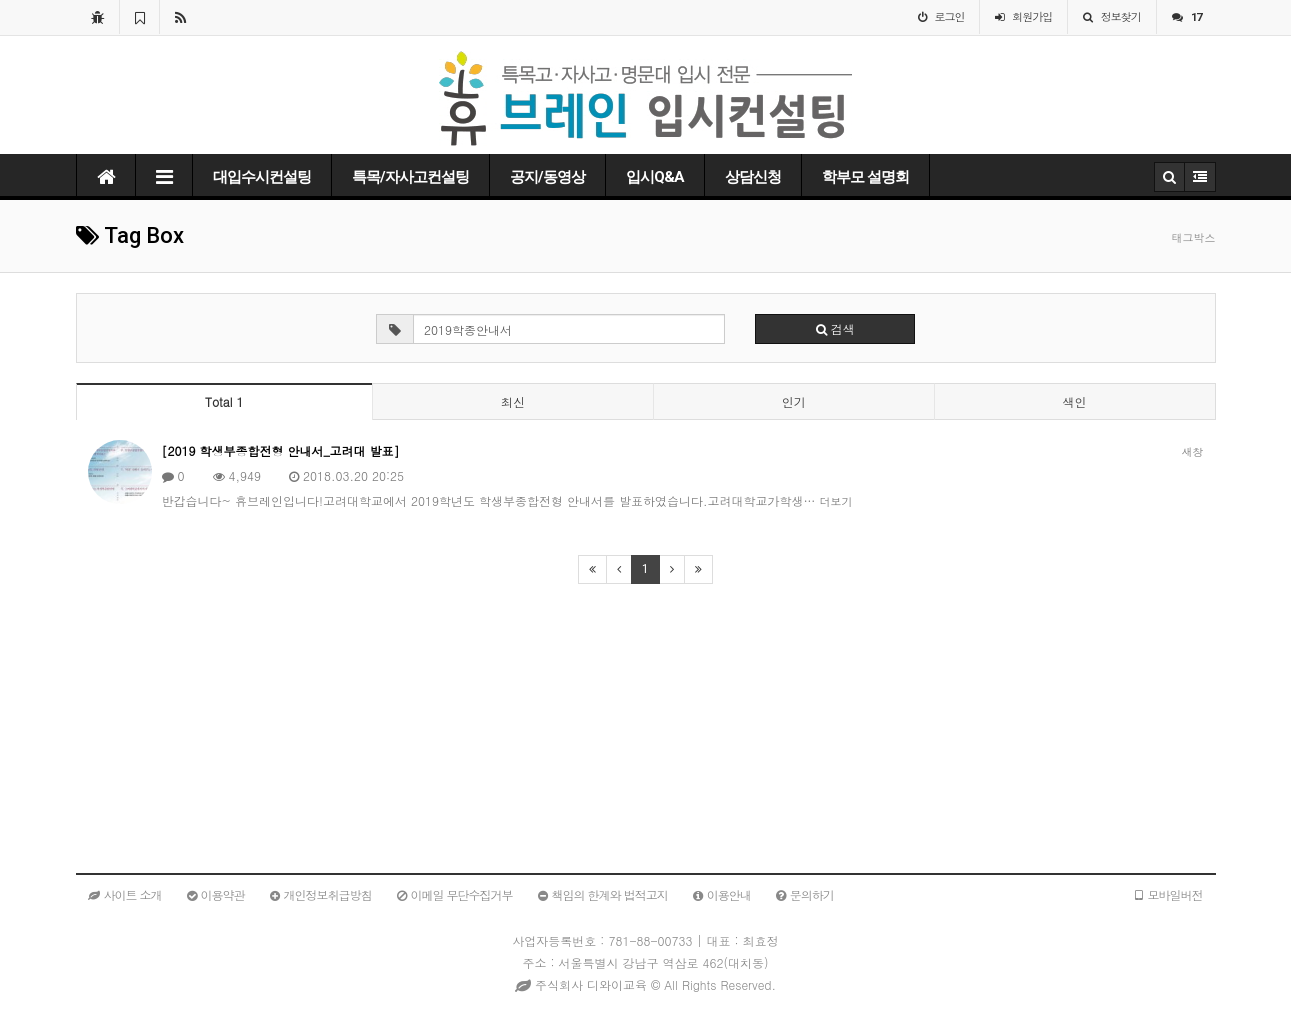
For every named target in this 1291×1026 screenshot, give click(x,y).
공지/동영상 (547, 177)
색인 (1075, 401)
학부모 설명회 (865, 177)
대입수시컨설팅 (262, 177)
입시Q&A (655, 177)
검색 (835, 328)
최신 (513, 401)
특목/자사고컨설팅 (410, 177)
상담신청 (753, 177)
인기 (794, 401)
